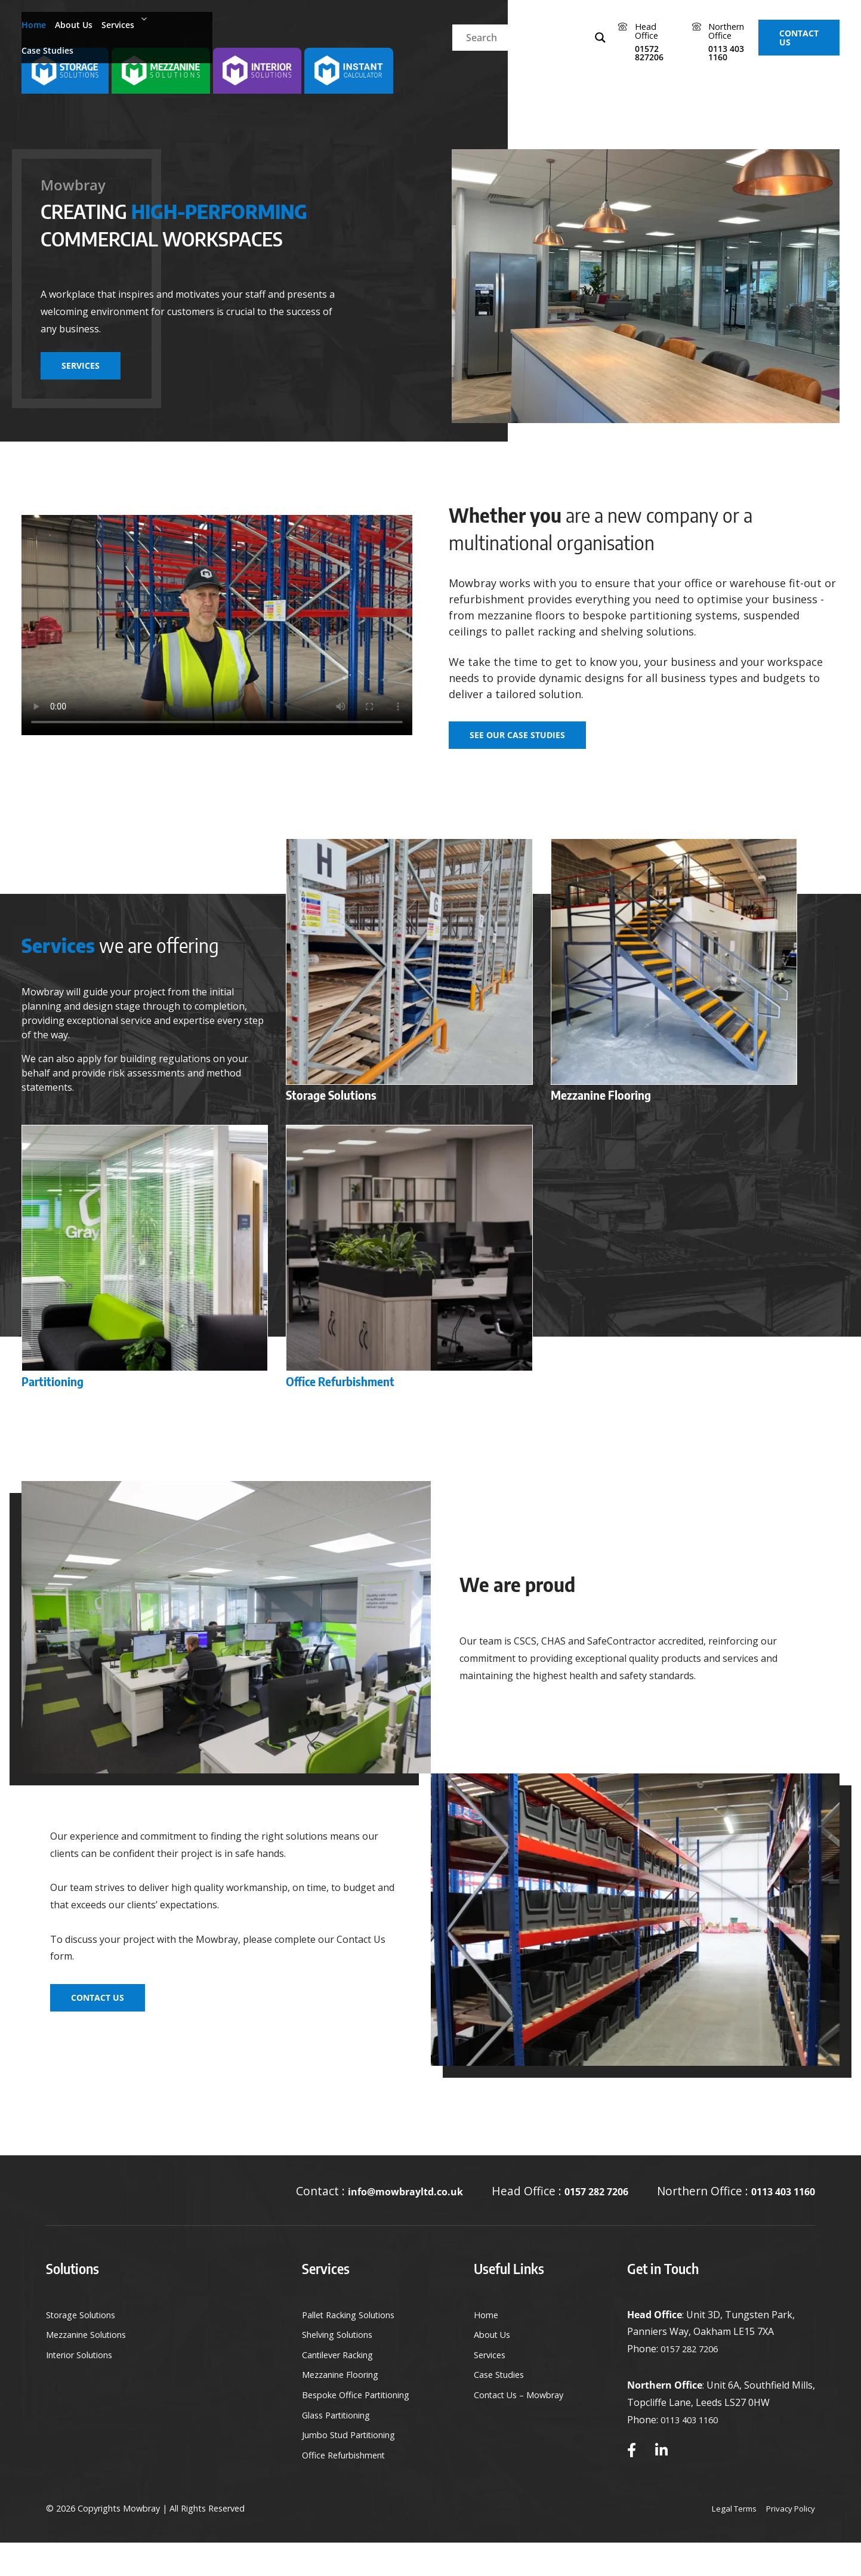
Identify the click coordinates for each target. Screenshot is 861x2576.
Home (37, 23)
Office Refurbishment (340, 2488)
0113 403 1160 (776, 2207)
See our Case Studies (517, 735)
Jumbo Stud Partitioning (347, 2468)
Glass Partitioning (333, 2448)
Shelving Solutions (334, 2368)
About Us (87, 23)
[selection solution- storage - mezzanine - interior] (67, 71)
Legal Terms (728, 2525)
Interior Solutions (85, 2388)
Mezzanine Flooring (337, 2408)
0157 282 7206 (575, 2207)
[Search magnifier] (482, 23)
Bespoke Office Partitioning (354, 2428)
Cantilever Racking (334, 2388)
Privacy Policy (789, 2525)
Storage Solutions (86, 2348)
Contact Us (792, 23)
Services (150, 23)
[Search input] (409, 23)
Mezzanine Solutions (93, 2368)
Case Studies (222, 23)
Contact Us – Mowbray (521, 2428)
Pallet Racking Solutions (346, 2348)
